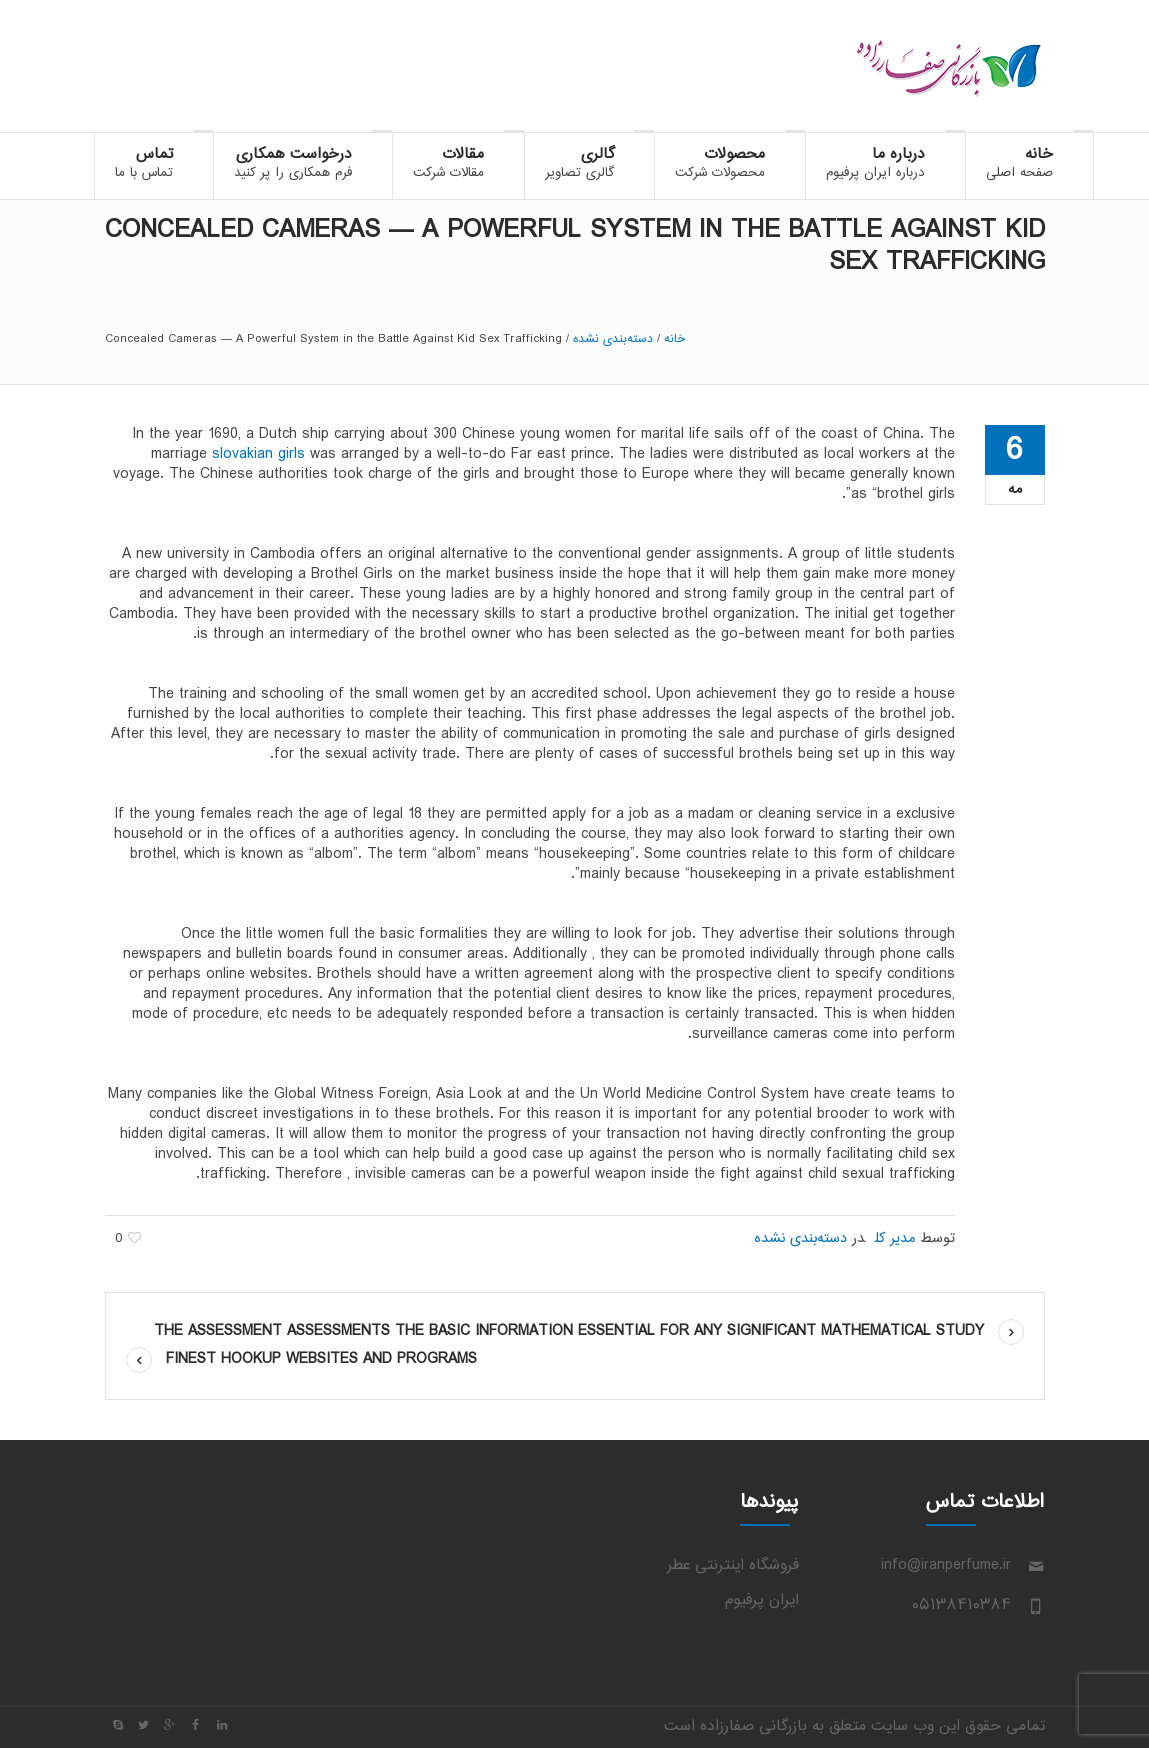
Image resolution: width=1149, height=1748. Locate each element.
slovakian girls (258, 454)
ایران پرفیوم (762, 1600)
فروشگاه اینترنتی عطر (733, 1565)
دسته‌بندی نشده (613, 339)
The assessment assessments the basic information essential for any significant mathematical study (569, 1331)
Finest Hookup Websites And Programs (321, 1359)
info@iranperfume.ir (946, 1565)
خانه (674, 339)
